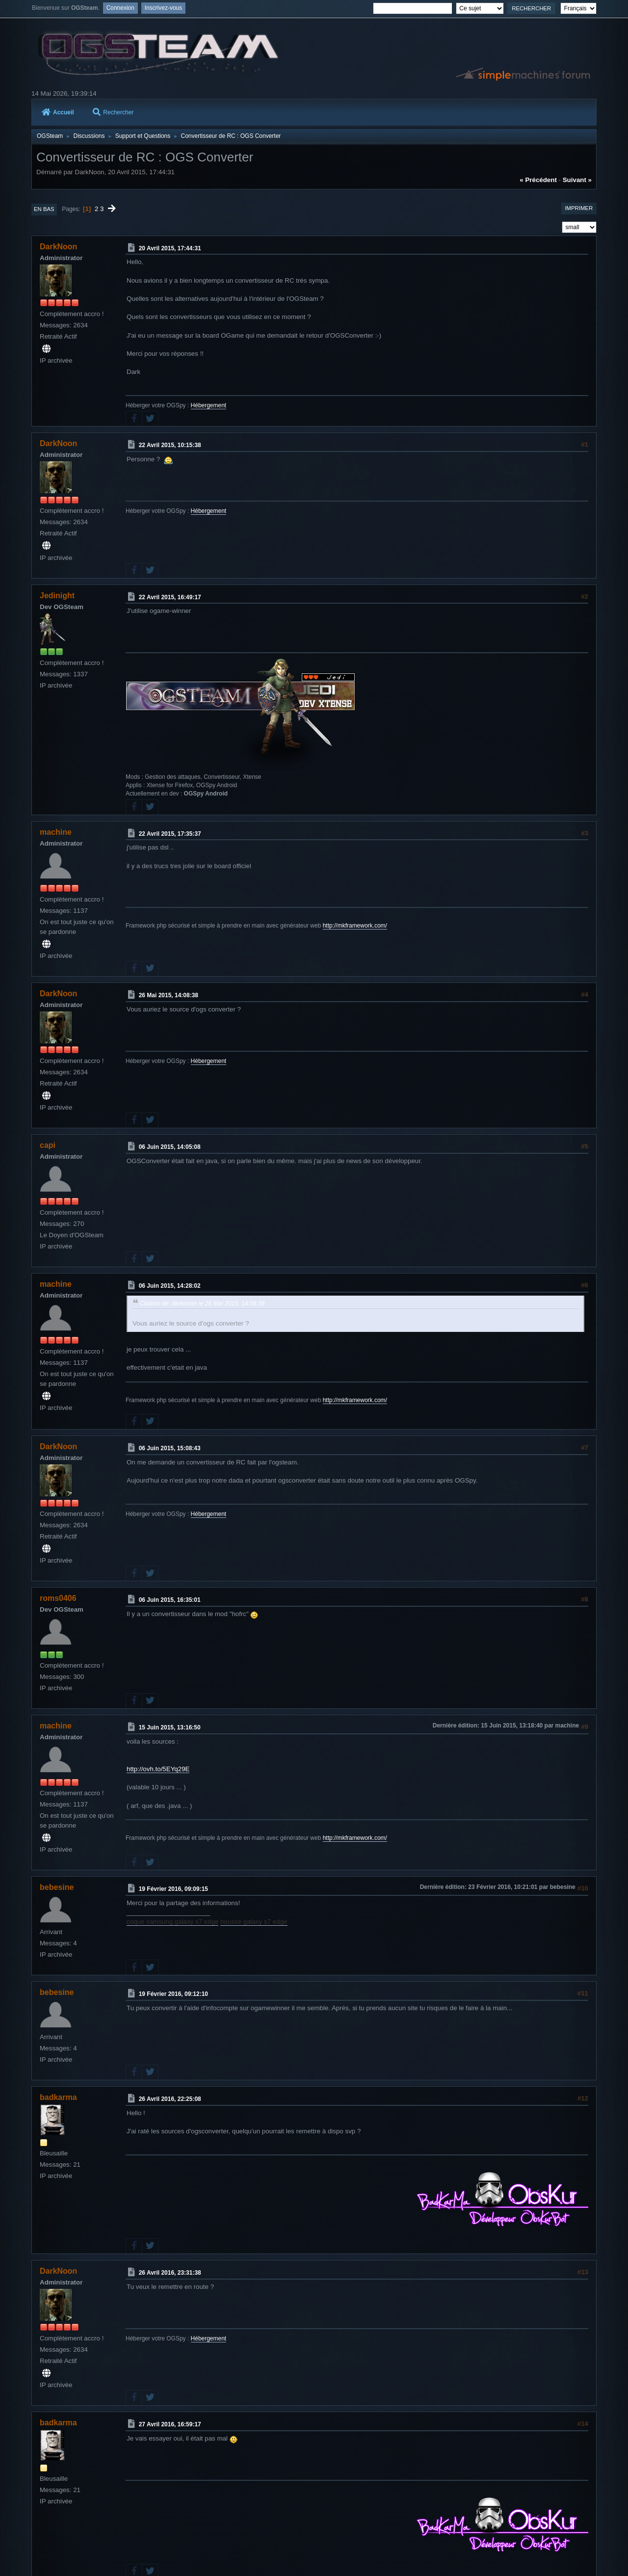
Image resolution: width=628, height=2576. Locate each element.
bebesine (57, 1887)
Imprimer (579, 208)
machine (56, 832)
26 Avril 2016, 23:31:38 (170, 2272)
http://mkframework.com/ (355, 925)
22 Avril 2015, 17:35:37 (170, 833)
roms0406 (58, 1598)
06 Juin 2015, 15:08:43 (170, 1448)
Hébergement (209, 405)
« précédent (538, 180)
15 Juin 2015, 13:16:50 (170, 1727)
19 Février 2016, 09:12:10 (173, 1994)
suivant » (577, 180)
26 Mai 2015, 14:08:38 (168, 995)
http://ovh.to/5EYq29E (158, 1769)
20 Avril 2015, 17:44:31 (170, 248)
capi (47, 1145)
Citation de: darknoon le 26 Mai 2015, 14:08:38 (202, 1303)
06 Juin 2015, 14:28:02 (170, 1285)
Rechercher (113, 112)
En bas (44, 209)
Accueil (58, 112)
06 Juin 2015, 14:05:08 (170, 1146)
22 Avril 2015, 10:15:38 (170, 445)
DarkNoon (58, 246)
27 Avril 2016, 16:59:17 (170, 2424)
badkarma (58, 2097)
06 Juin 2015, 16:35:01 (170, 1599)
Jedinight (57, 595)
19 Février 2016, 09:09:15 (173, 1889)
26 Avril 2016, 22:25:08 (170, 2099)
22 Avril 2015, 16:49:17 (170, 596)
